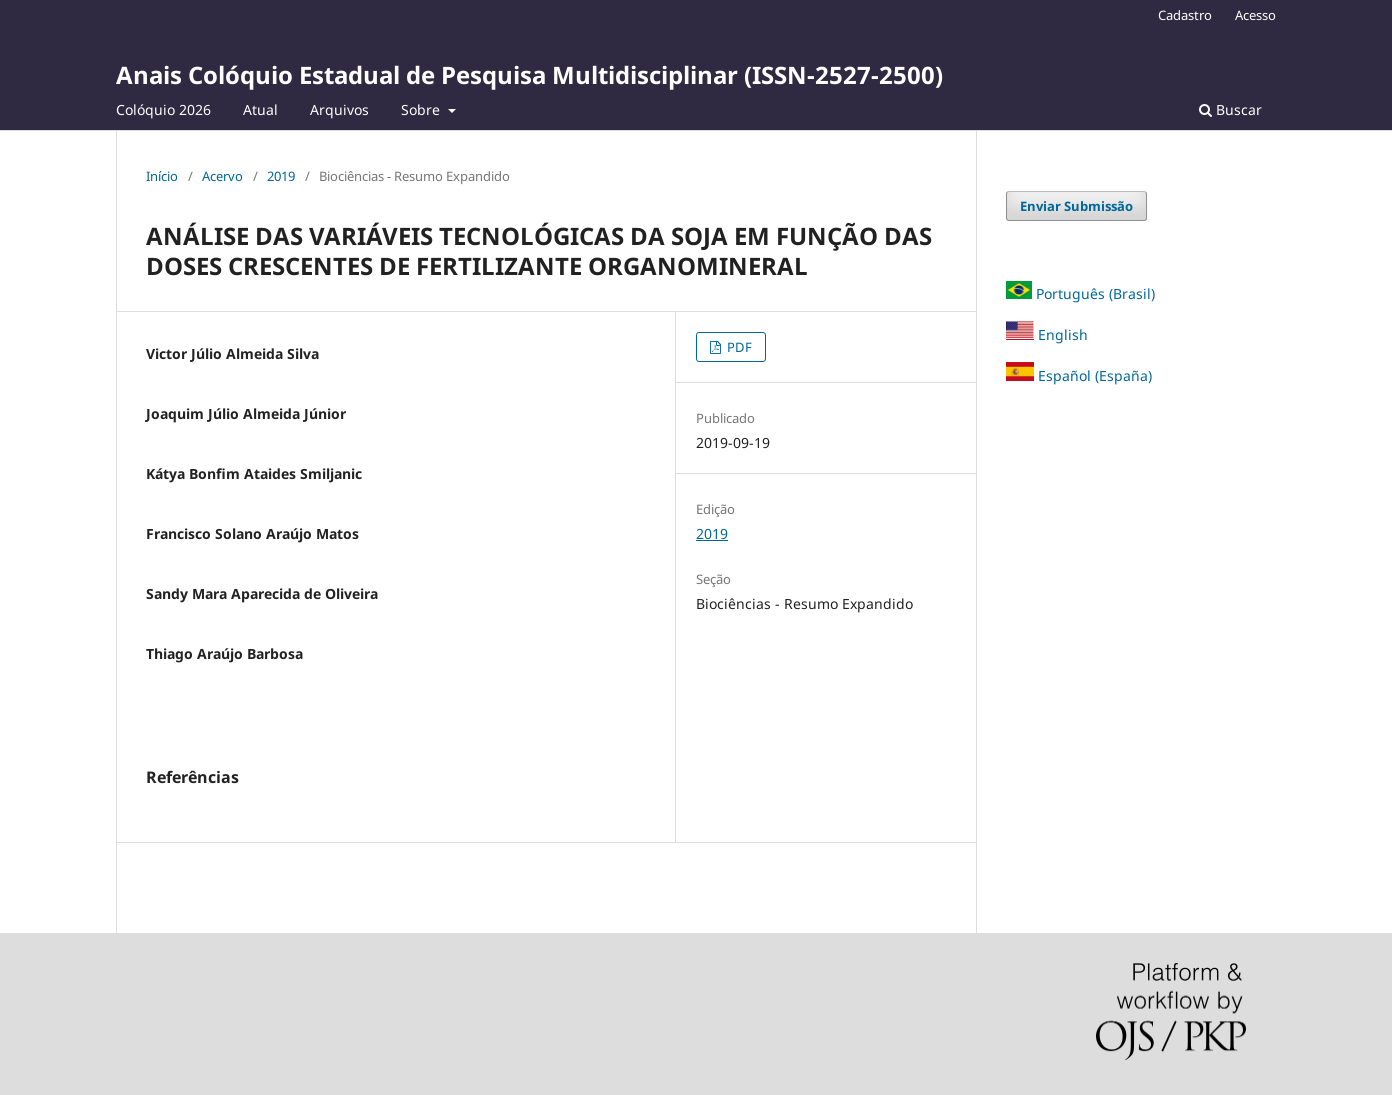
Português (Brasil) (1095, 293)
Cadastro (1185, 15)
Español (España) (1095, 375)
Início (162, 176)
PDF (738, 347)
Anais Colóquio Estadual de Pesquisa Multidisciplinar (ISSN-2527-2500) (529, 74)
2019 (281, 176)
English (1047, 334)
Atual (260, 109)
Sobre (422, 109)
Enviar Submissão (1076, 206)
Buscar (1230, 109)
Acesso (1255, 15)
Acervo (222, 176)
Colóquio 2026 (163, 109)
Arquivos (339, 109)
